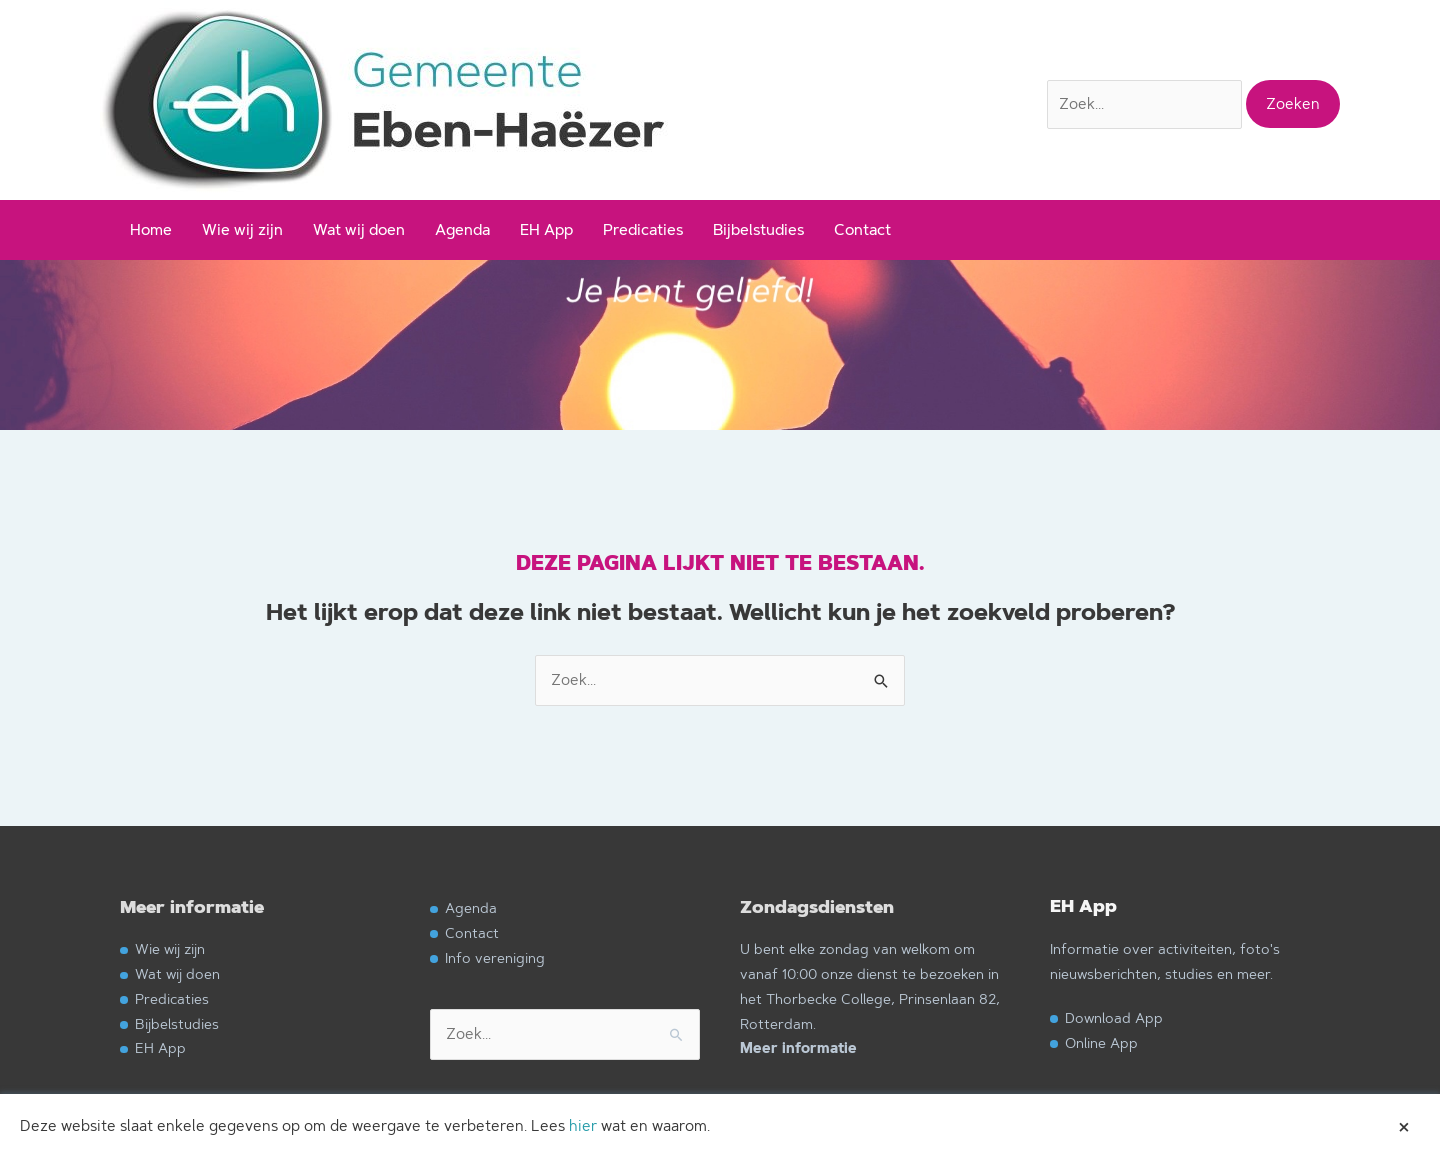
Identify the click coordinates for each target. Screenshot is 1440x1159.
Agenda (462, 229)
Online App (1101, 1042)
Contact (862, 229)
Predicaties (643, 229)
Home (151, 229)
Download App (1114, 1017)
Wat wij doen (359, 229)
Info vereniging (495, 957)
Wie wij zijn (242, 229)
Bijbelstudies (758, 229)
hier (583, 1125)
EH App (546, 229)
